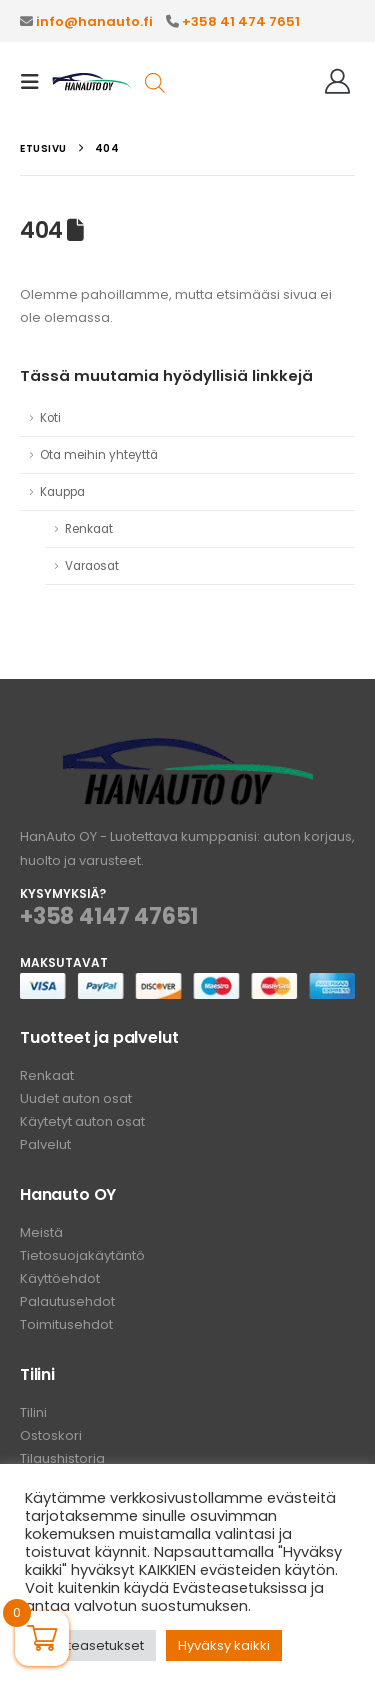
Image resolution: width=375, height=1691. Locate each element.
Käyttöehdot (60, 1278)
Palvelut (45, 1144)
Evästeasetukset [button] (90, 1645)
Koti (50, 418)
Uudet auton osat (76, 1098)
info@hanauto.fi (94, 21)
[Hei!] (337, 82)
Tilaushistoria (62, 1458)
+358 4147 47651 (109, 916)
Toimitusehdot (66, 1324)
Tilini (33, 1412)
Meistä (41, 1232)
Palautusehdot (67, 1301)
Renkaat (89, 529)
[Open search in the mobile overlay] (155, 81)
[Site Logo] (92, 82)
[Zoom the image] (188, 749)
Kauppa (62, 492)
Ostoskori (51, 1435)
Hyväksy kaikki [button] (224, 1645)
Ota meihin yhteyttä (99, 455)
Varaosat (92, 566)
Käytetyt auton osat (82, 1121)
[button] (36, 82)
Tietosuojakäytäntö (82, 1255)
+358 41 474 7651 (241, 21)
